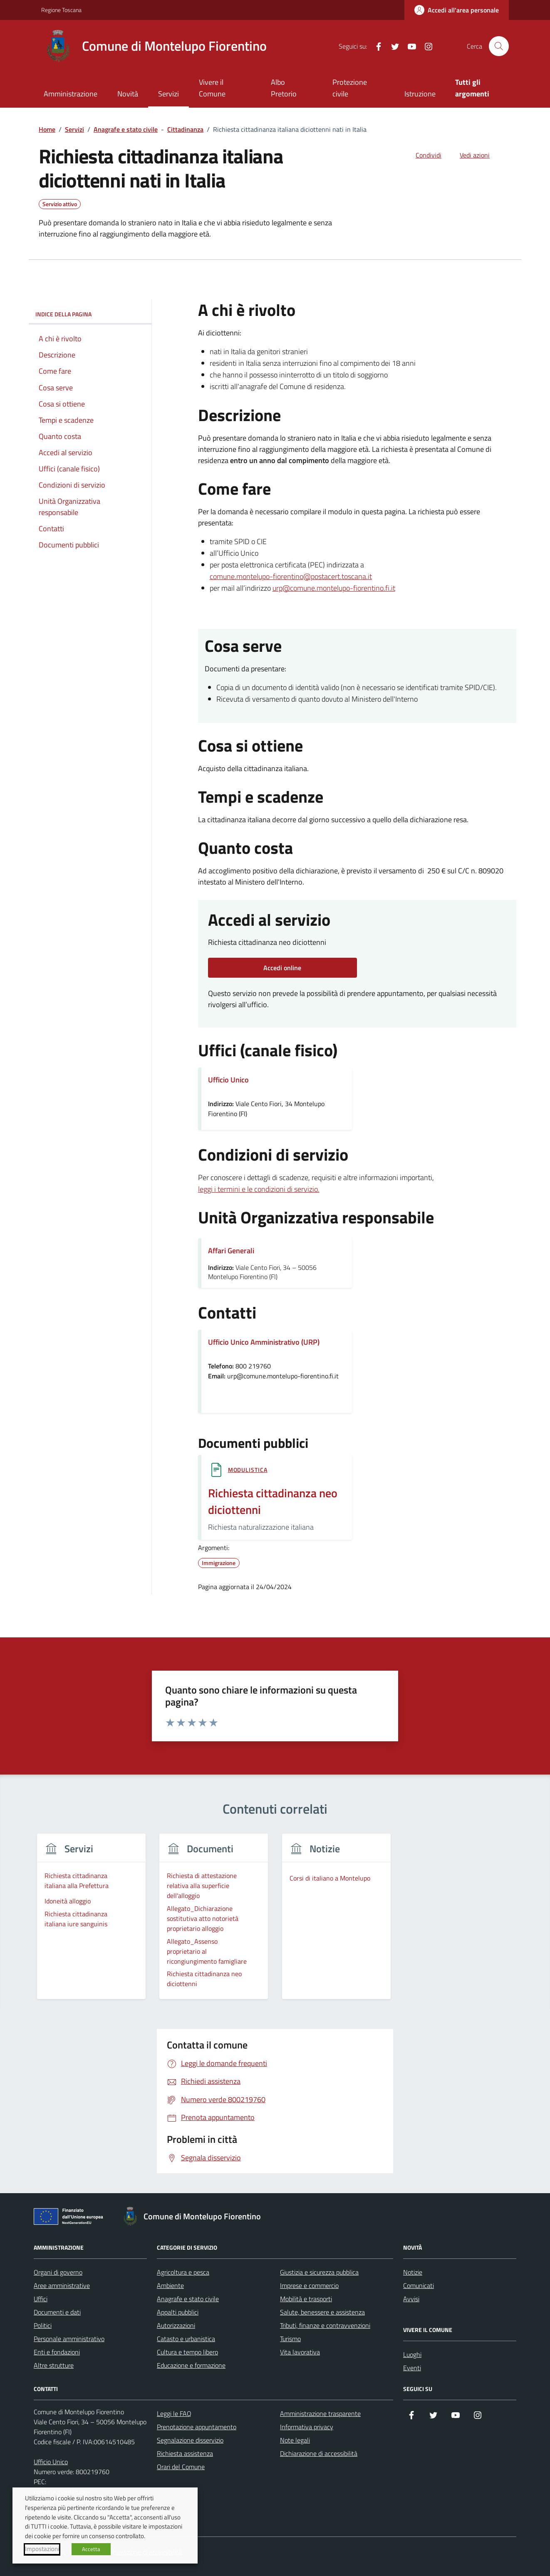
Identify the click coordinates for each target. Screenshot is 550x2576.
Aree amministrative (62, 2285)
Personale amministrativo (69, 2339)
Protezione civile (349, 87)
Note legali (295, 2440)
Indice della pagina (90, 314)
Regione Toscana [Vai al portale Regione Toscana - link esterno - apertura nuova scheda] (61, 9)
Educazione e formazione (191, 2365)
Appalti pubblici (177, 2312)
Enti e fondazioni (57, 2352)
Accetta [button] (91, 2549)
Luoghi (412, 2354)
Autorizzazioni (176, 2325)
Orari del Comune (181, 2467)
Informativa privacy (306, 2427)
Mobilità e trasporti (306, 2299)
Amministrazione (70, 93)
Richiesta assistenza (185, 2453)
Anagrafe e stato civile (188, 2299)
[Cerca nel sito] (499, 46)
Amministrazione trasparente (320, 2413)
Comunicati (418, 2285)
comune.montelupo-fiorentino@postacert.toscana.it (291, 576)
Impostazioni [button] (42, 2549)
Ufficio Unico (51, 2462)
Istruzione (420, 93)
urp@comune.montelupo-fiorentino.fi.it (334, 588)
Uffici (40, 2299)
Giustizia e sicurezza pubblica (319, 2272)
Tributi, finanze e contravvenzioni (325, 2325)
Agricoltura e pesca (183, 2272)
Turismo (290, 2339)
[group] (91, 1921)
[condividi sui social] (422, 155)
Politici (43, 2325)
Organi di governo (58, 2272)
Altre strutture (54, 2365)
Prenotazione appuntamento (196, 2427)
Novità (127, 93)
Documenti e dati (57, 2312)
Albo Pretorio (284, 87)
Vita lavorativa (300, 2352)
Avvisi (411, 2299)
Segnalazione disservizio (190, 2440)
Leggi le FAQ (174, 2413)
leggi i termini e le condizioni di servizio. (259, 1189)
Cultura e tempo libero (187, 2352)
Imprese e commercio (309, 2285)
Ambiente (170, 2285)
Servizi (168, 93)
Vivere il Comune (212, 87)
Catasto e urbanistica (186, 2339)
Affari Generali (231, 1250)
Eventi (412, 2368)
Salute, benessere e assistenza (322, 2312)
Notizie (412, 2272)
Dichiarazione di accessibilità (318, 2453)
